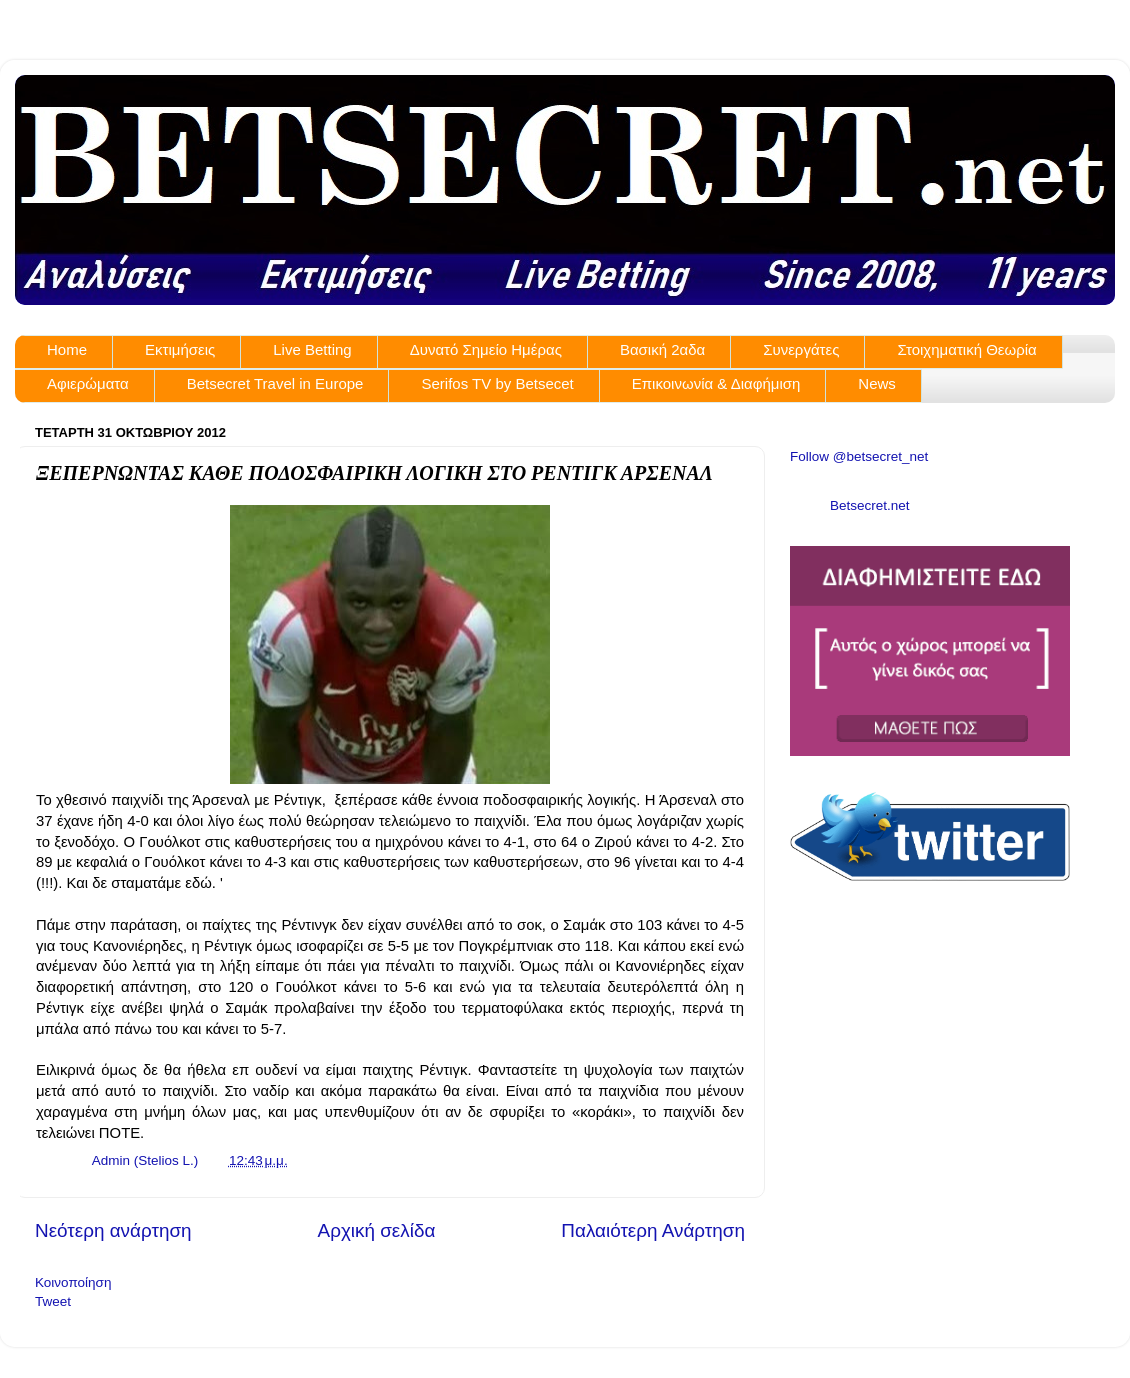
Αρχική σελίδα (377, 1230)
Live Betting (312, 349)
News (877, 383)
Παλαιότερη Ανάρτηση (653, 1230)
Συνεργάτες (801, 349)
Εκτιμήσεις (180, 349)
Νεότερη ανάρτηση (113, 1230)
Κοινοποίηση (73, 1282)
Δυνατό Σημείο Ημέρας (486, 349)
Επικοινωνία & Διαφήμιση (716, 383)
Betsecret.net (870, 505)
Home (67, 349)
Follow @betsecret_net (859, 456)
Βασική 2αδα (662, 349)
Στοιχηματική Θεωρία (966, 349)
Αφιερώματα (88, 383)
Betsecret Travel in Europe (275, 383)
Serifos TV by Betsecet (497, 383)
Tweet (53, 1301)
